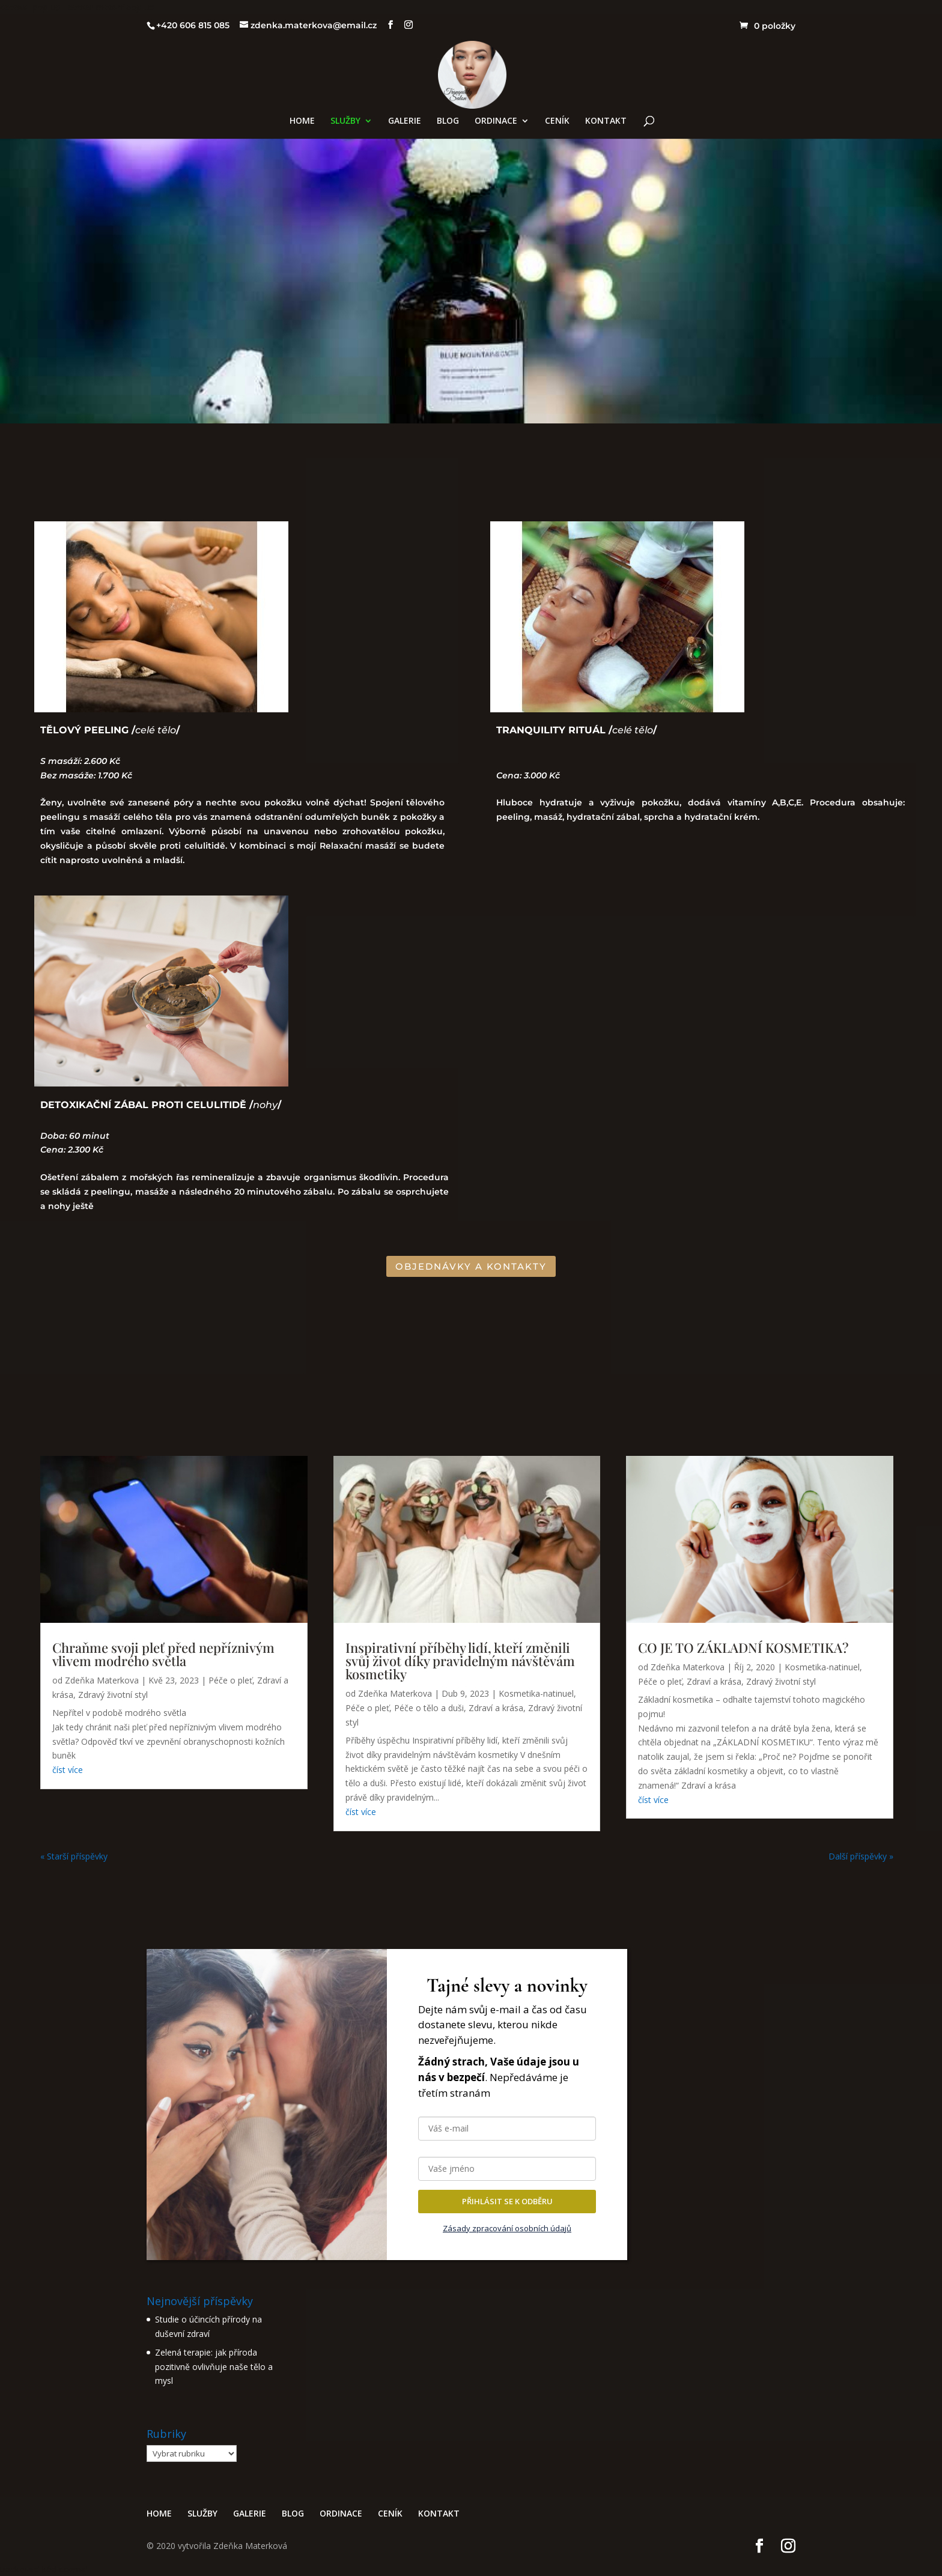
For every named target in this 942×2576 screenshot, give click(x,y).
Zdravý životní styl (113, 1694)
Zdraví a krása (496, 1708)
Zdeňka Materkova (102, 1680)
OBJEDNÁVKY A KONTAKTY (471, 1266)
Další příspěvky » (860, 1856)
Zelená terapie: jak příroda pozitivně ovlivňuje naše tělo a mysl (214, 2367)
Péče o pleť (230, 1680)
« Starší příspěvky (74, 1856)
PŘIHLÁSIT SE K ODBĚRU (507, 2201)
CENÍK (557, 121)
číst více (67, 1769)
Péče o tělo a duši (429, 1708)
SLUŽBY (345, 121)
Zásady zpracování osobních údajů (507, 2228)
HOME (302, 121)
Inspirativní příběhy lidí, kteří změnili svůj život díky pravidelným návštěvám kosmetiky (460, 1660)
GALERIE (404, 121)
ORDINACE (496, 121)
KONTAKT (606, 121)
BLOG (448, 121)
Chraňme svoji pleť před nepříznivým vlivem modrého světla (163, 1654)
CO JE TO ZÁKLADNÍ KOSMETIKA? (743, 1647)
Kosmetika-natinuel (536, 1693)
